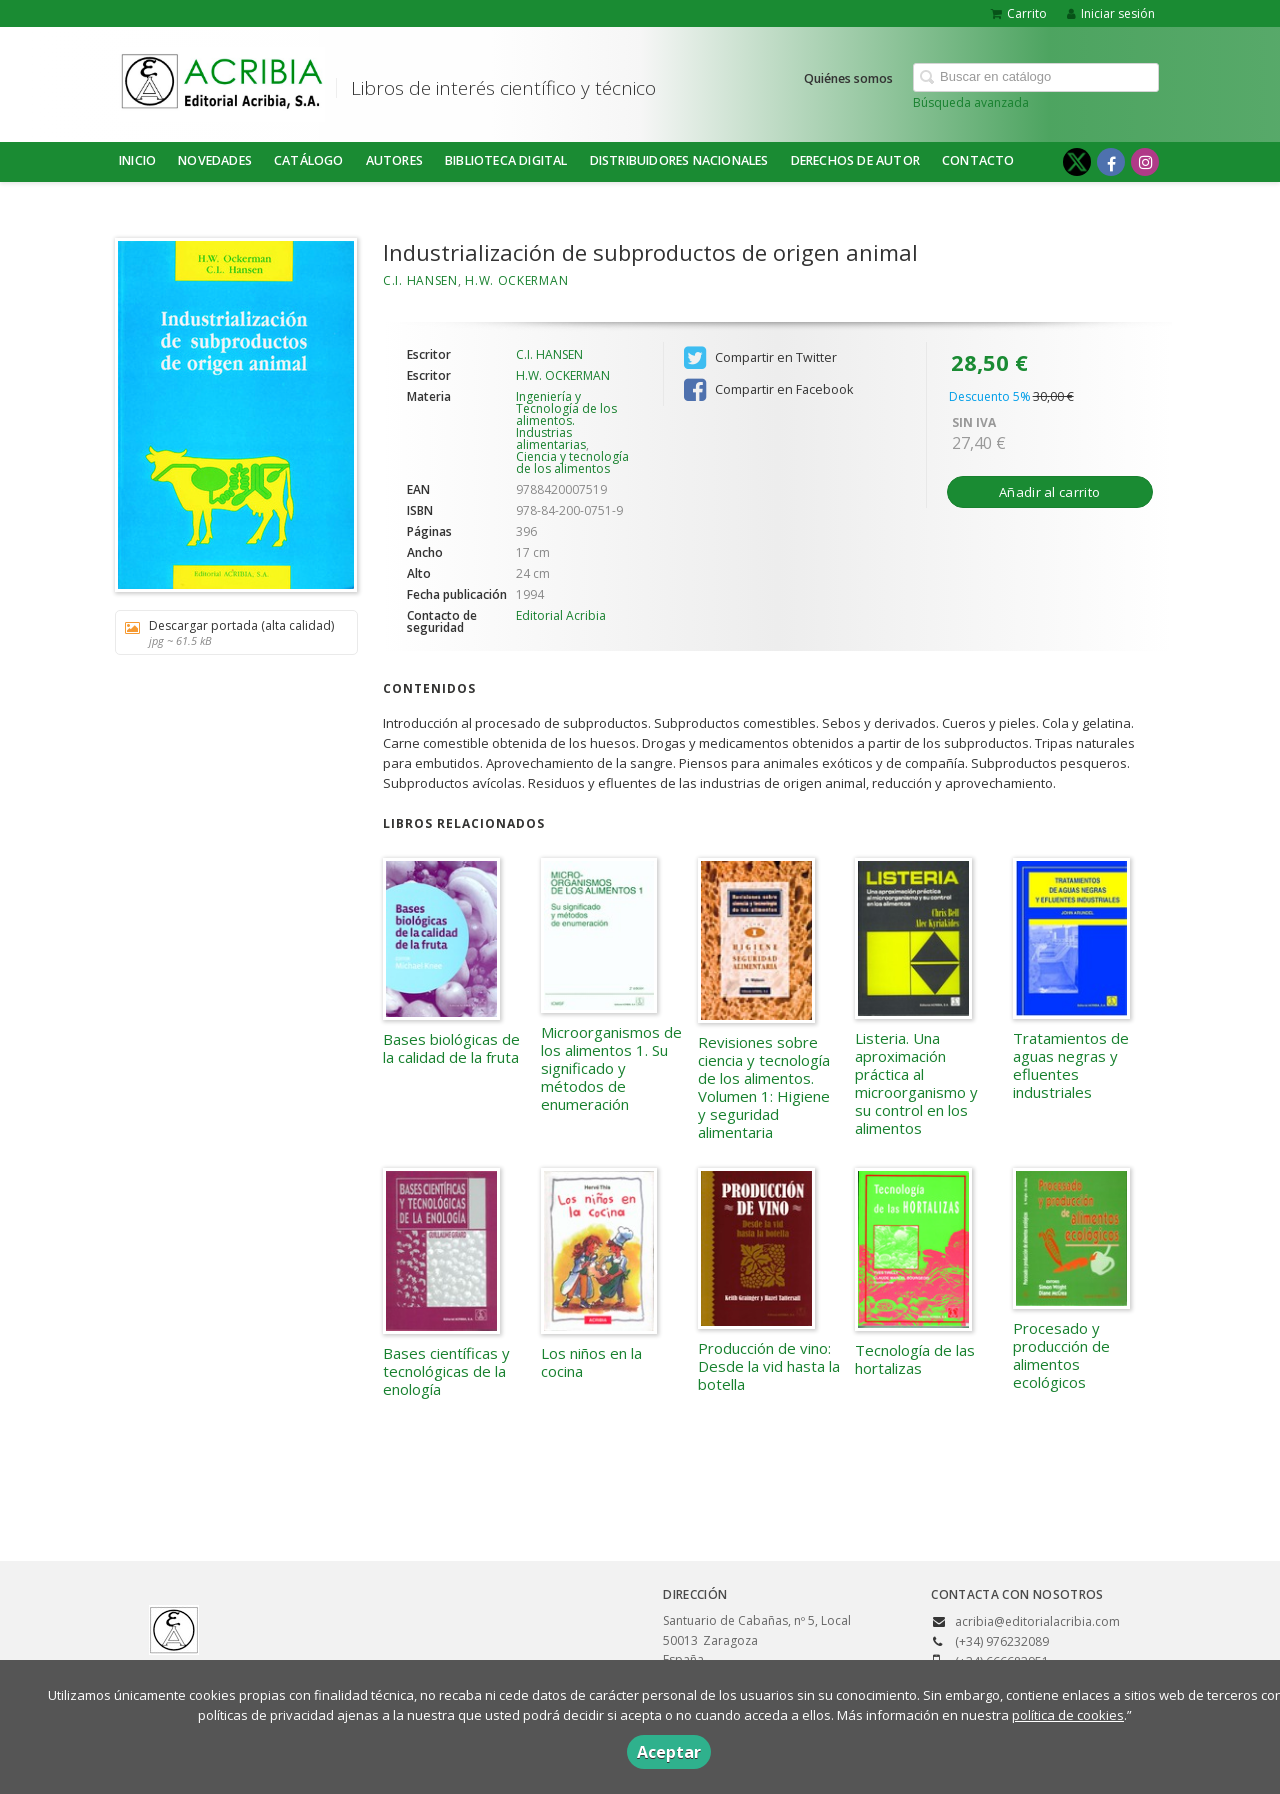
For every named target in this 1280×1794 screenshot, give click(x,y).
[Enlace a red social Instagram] (1145, 162)
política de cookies (1068, 1715)
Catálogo (309, 160)
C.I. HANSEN (420, 280)
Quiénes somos (848, 78)
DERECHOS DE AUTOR (855, 160)
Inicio (137, 160)
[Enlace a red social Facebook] (1111, 162)
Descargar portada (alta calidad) (229, 632)
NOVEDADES (215, 160)
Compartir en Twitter (760, 358)
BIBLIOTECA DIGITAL (506, 160)
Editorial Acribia (561, 615)
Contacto (978, 160)
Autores (394, 160)
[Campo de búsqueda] (1036, 77)
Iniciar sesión (1111, 13)
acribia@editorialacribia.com (1037, 1621)
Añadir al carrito (1049, 492)
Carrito (1019, 13)
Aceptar (669, 1752)
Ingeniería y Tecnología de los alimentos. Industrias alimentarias (566, 420)
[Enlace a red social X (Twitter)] (1077, 162)
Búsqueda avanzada (971, 102)
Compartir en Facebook (768, 390)
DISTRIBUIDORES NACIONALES (679, 160)
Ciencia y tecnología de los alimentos (572, 462)
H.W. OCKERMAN (516, 280)
